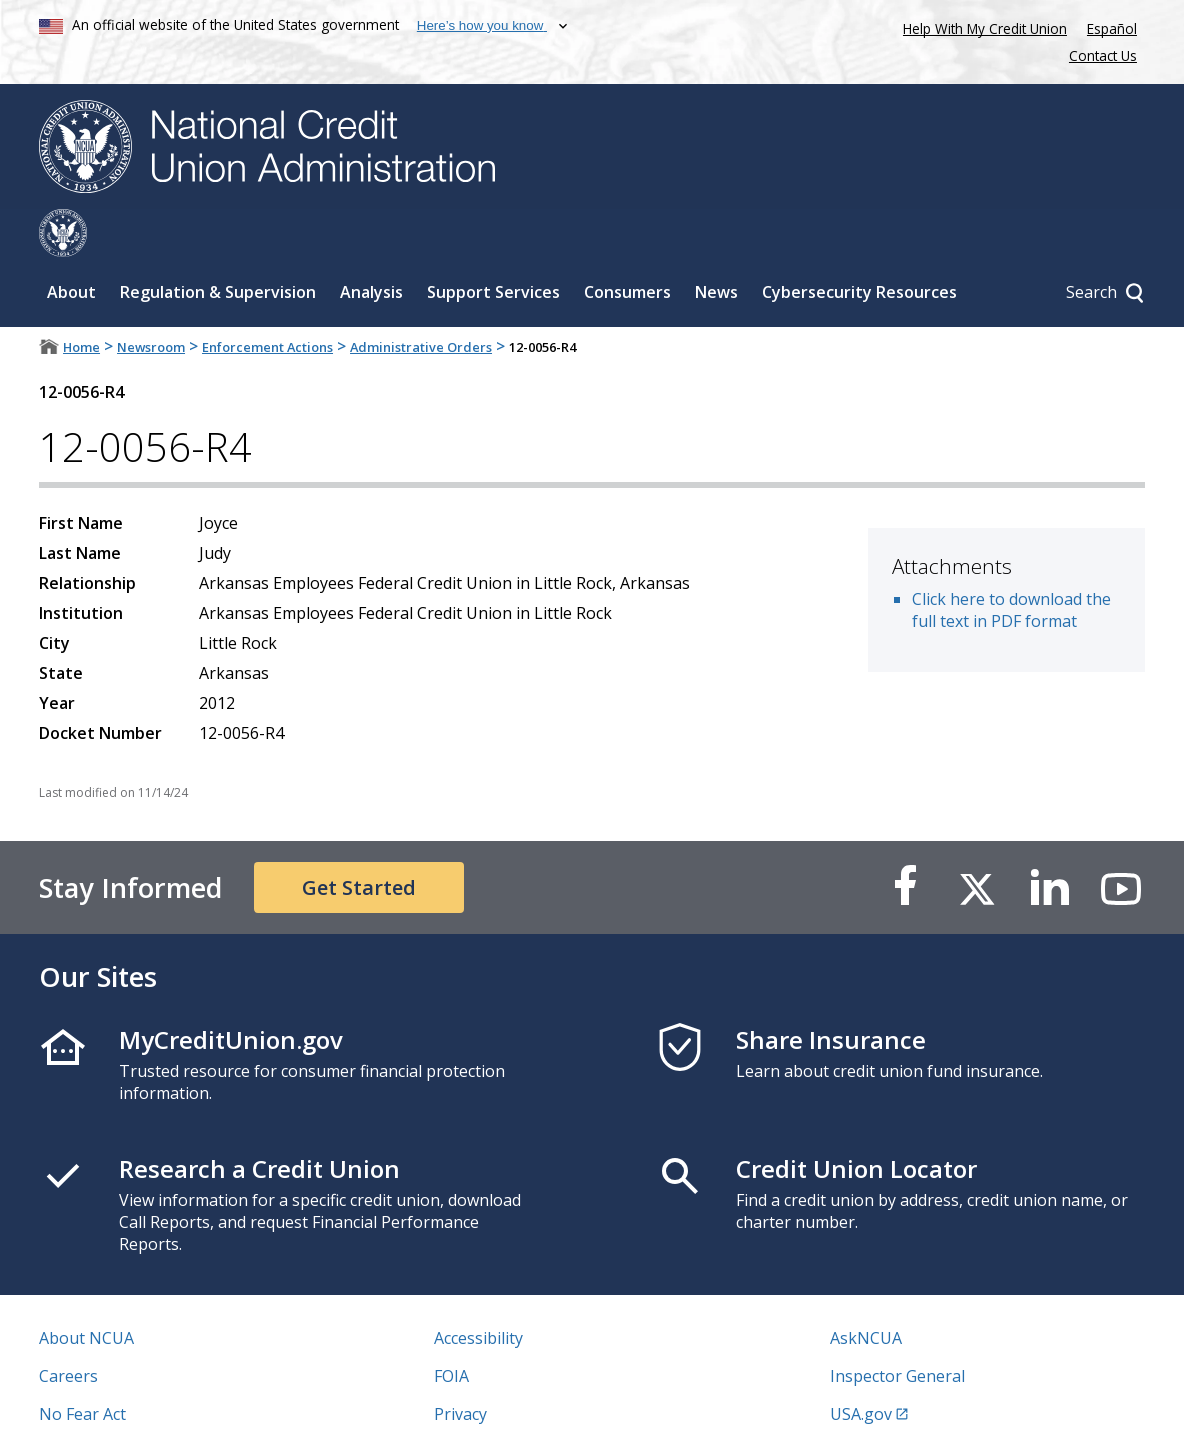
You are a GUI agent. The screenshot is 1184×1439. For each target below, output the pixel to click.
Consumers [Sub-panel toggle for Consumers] (627, 244)
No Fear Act (82, 1366)
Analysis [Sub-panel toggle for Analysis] (371, 244)
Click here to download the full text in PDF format (1011, 562)
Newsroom (151, 299)
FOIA (451, 1328)
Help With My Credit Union (981, 26)
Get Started (359, 839)
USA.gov (861, 1366)
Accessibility (478, 1290)
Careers (68, 1328)
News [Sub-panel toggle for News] (716, 244)
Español (1112, 28)
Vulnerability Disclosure (128, 1404)
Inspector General (897, 1328)
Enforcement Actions (267, 299)
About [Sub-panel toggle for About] (71, 244)
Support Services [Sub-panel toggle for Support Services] (493, 244)
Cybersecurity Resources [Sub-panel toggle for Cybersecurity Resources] (859, 244)
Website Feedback (501, 1404)
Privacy (460, 1366)
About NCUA (86, 1290)
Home (81, 299)
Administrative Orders (421, 299)
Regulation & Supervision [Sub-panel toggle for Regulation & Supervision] (218, 244)
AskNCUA (866, 1290)
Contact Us (1103, 55)
